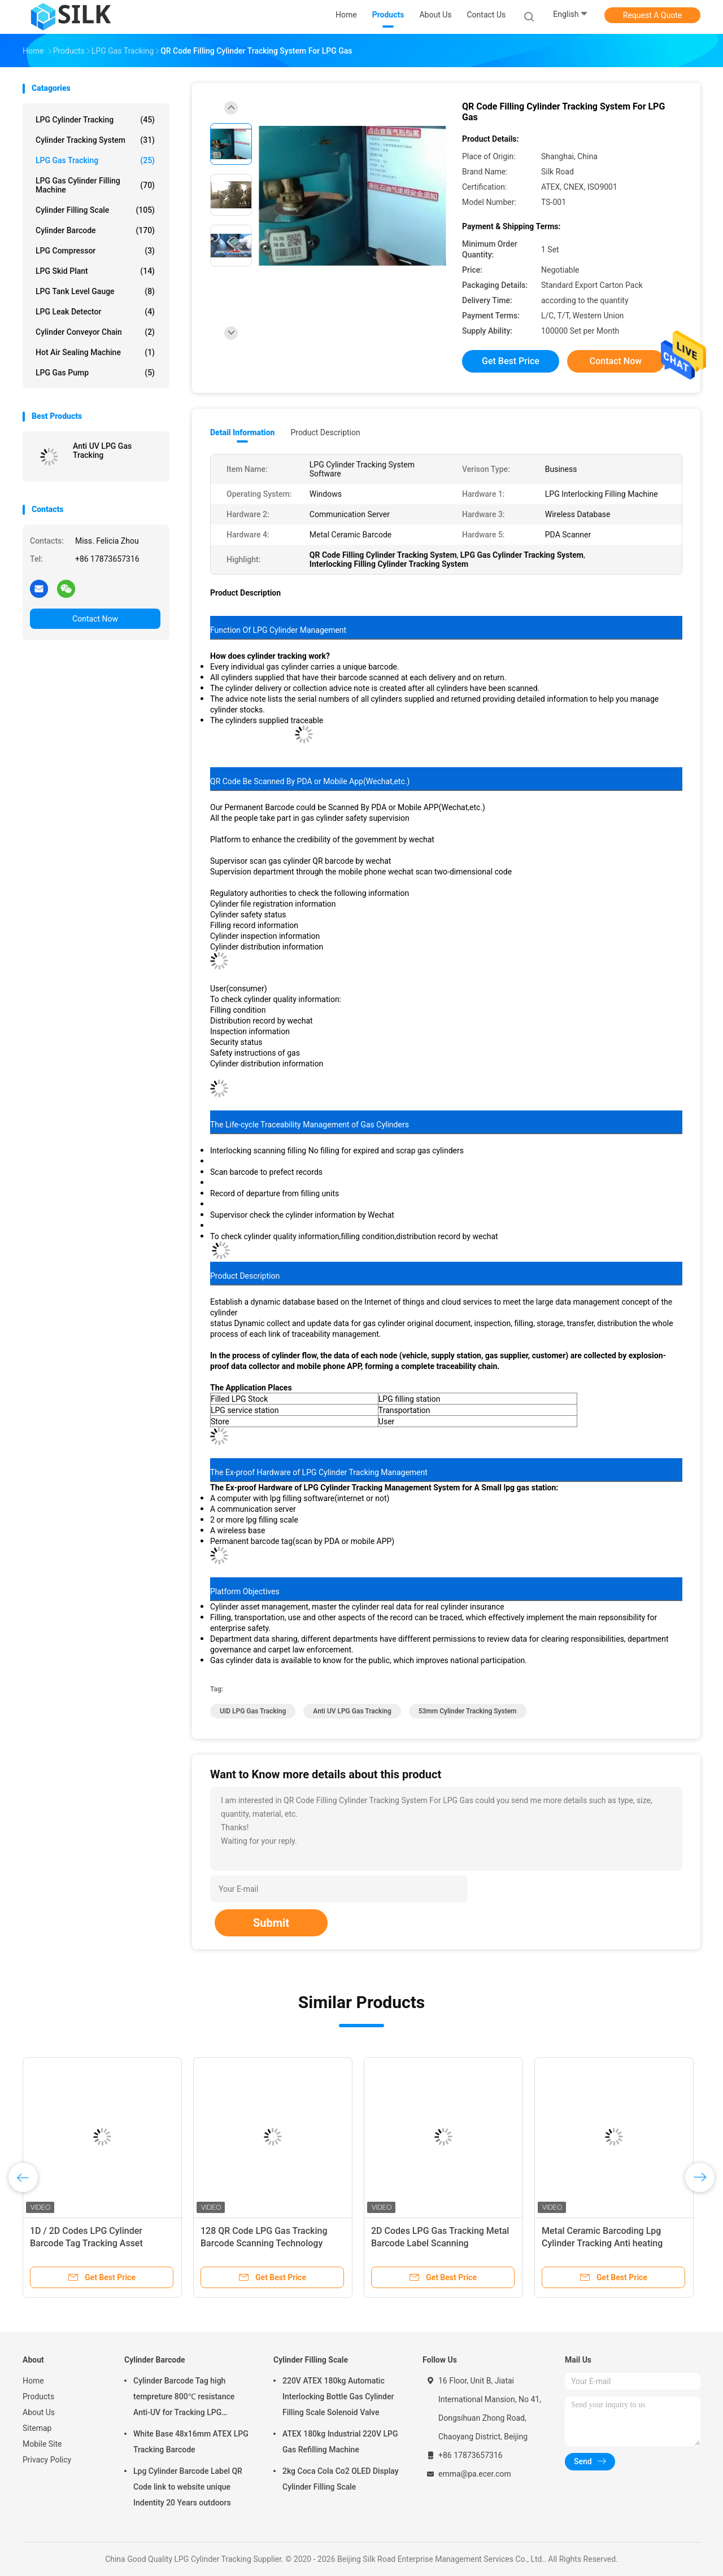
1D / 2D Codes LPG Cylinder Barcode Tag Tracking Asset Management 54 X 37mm (86, 2243)
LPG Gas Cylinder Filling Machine (95, 185)
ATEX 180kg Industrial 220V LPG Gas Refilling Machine (340, 2441)
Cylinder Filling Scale (95, 210)
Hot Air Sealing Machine (95, 352)
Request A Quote (652, 15)
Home (33, 2380)
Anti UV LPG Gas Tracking (102, 450)
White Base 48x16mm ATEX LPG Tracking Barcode (191, 2441)
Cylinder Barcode (95, 230)
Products (38, 2396)
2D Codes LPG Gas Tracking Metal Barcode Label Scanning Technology (440, 2243)
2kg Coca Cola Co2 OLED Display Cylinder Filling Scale (340, 2478)
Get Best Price (510, 361)
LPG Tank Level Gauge (95, 291)
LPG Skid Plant (95, 271)
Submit (271, 1923)
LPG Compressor (95, 250)
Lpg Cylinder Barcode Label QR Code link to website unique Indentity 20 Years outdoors (187, 2486)
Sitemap (37, 2428)
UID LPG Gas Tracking (253, 1711)
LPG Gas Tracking (95, 160)
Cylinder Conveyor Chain (95, 332)
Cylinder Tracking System (95, 140)
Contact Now (95, 618)
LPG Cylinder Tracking (95, 119)
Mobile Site (42, 2443)
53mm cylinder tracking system (468, 1711)
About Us (39, 2412)
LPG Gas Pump (95, 372)
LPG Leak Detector (95, 311)
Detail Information (242, 432)
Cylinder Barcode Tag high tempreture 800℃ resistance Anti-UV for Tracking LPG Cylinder (183, 2398)
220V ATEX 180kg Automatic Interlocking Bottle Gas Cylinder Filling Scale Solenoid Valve (338, 2396)
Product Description (325, 432)
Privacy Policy (47, 2459)
